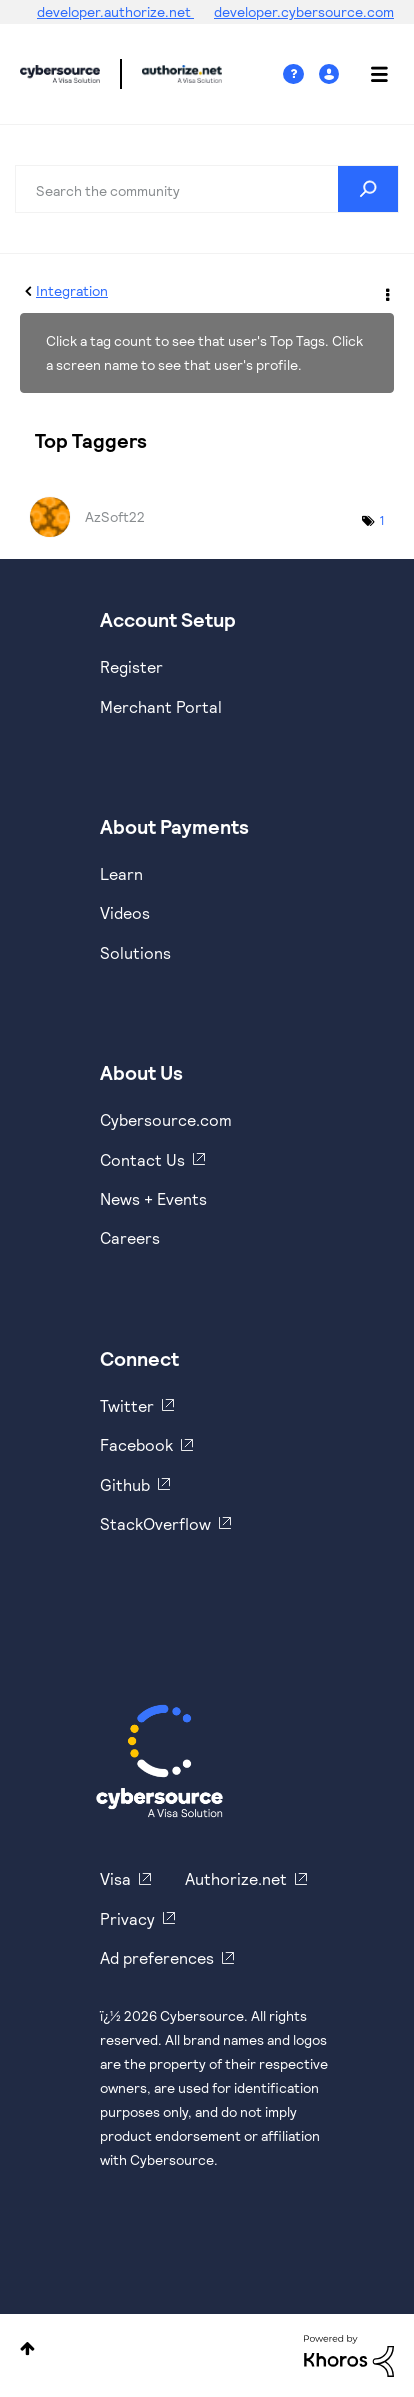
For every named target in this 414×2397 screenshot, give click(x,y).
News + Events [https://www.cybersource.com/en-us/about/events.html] (153, 1198)
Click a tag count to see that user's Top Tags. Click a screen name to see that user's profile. (204, 352)
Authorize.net (236, 1878)
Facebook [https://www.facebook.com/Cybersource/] (136, 1444)
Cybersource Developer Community (60, 74)
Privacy (127, 1918)
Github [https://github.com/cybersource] (125, 1484)
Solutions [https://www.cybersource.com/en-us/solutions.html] (135, 952)
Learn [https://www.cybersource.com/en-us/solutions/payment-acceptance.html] (121, 873)
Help (301, 74)
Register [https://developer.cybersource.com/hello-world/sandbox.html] (131, 666)
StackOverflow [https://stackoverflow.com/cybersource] (155, 1523)
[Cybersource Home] (159, 1761)
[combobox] (207, 189)
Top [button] (27, 2348)
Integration (72, 290)
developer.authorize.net (115, 11)
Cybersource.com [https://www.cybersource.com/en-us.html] (166, 1119)
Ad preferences (157, 1957)
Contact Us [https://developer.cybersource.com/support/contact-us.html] (142, 1159)
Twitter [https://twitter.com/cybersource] (127, 1405)
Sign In (331, 74)
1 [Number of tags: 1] (382, 520)
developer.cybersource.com (304, 11)
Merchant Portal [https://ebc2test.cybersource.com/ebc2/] (161, 706)
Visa (115, 1878)
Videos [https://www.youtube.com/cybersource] (125, 912)
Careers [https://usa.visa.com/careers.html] (130, 1237)
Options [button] (386, 292)
